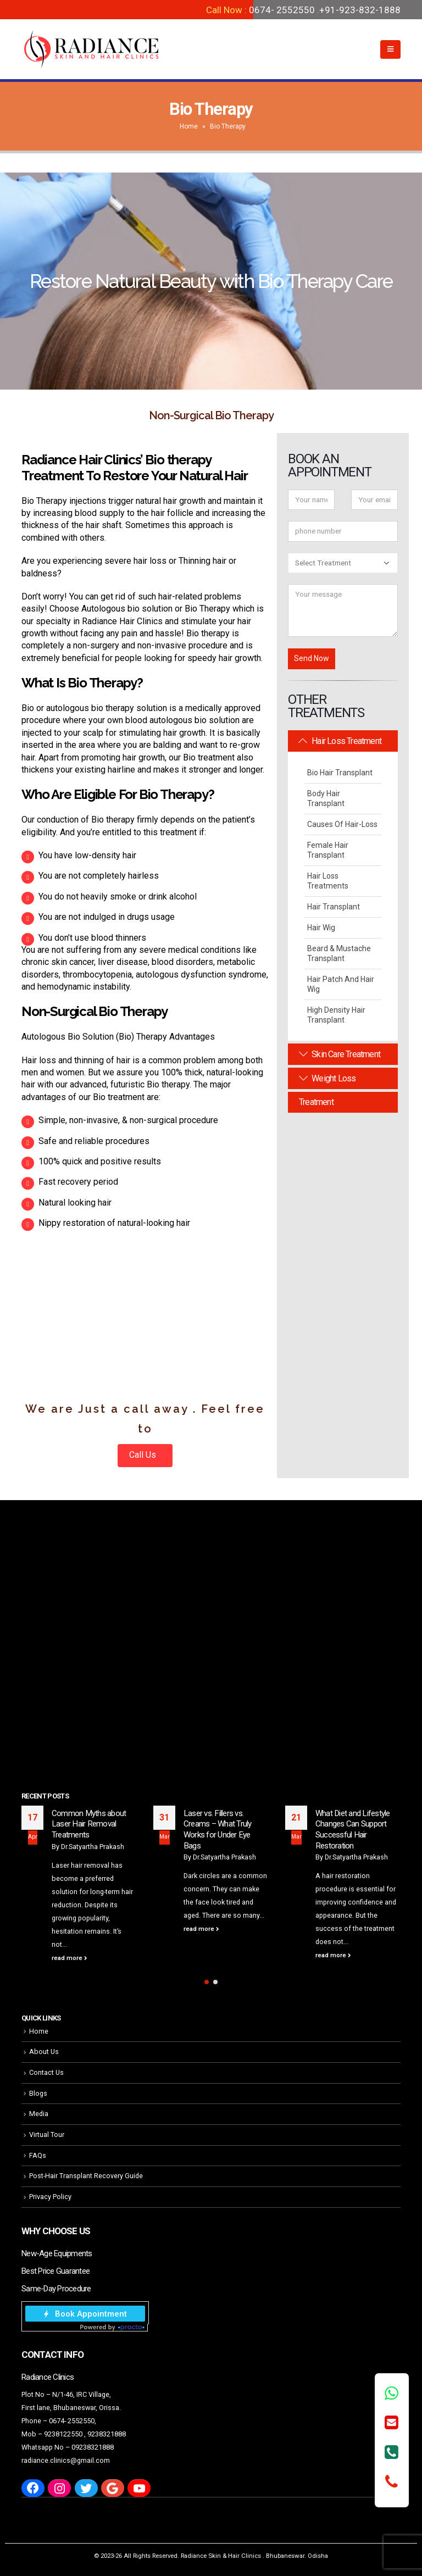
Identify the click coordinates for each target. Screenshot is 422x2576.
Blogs (38, 2093)
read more (69, 1958)
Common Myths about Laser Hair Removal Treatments (89, 1824)
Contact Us (46, 2072)
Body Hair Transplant (326, 798)
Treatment (316, 1102)
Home (189, 126)
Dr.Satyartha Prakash (92, 1846)
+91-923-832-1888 (360, 9)
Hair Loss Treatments (327, 880)
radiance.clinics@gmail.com (65, 2460)
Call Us (143, 1455)
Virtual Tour (46, 2134)
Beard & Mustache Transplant (339, 953)
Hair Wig (321, 927)
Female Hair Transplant (327, 850)
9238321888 (106, 2434)
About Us (44, 2051)
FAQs (37, 2155)
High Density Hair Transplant (336, 1015)
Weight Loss (327, 1078)
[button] (206, 1982)
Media (38, 2113)
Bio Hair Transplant (340, 772)
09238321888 (92, 2447)
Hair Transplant (333, 906)
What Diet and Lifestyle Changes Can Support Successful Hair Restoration (352, 1829)
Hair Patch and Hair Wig (340, 984)
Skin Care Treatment (339, 1054)
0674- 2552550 (282, 9)
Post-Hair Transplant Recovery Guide (86, 2176)
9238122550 (63, 2434)
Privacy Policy (50, 2196)
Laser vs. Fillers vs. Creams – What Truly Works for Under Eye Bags (218, 1829)
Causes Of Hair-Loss (342, 824)
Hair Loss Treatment (340, 741)
